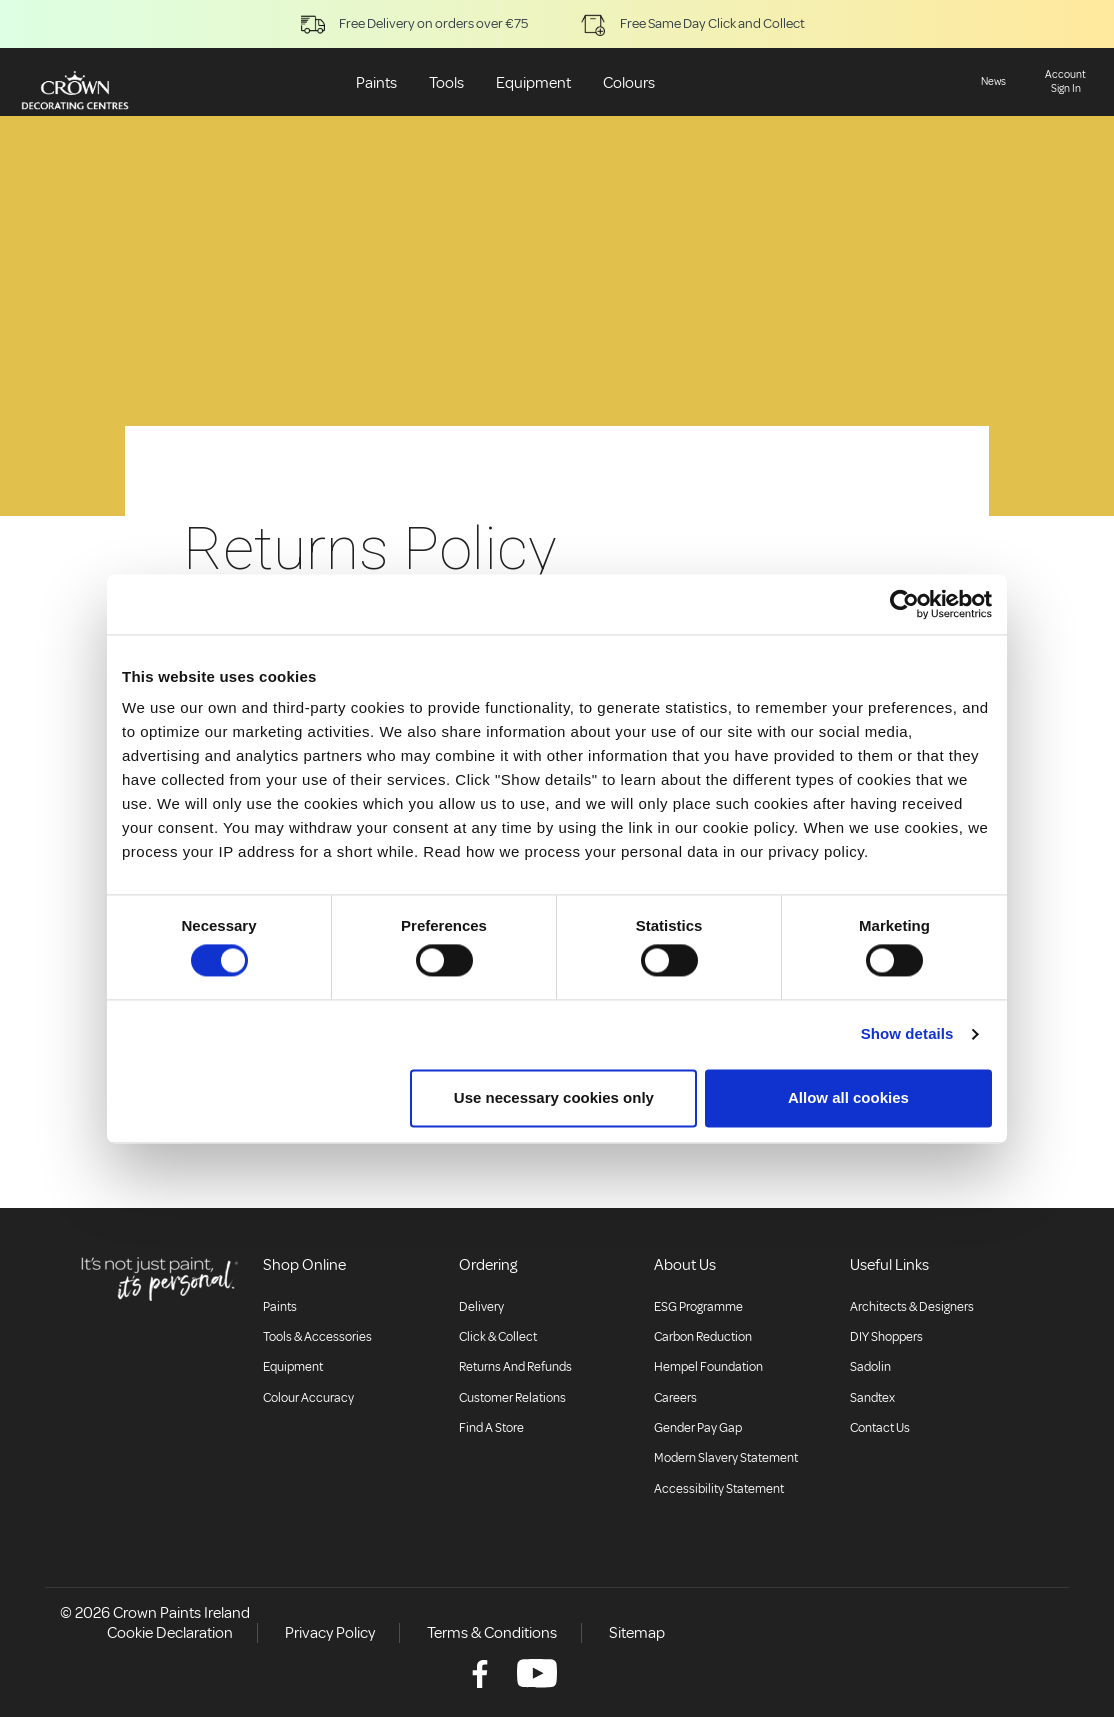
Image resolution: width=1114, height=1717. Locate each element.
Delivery (481, 1307)
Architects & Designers (912, 1307)
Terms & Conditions (492, 1633)
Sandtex (872, 1398)
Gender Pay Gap (698, 1428)
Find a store (491, 1428)
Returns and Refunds (515, 1367)
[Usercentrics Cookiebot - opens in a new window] (904, 604)
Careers (675, 1398)
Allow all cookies (848, 1097)
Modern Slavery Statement (726, 1458)
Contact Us (880, 1428)
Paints (376, 83)
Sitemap (637, 1633)
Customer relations (512, 1398)
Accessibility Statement (719, 1489)
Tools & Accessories (317, 1337)
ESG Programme (698, 1307)
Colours (629, 83)
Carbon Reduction (703, 1337)
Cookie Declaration (170, 1633)
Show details (907, 1034)
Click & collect (498, 1337)
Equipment (533, 83)
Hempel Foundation (708, 1367)
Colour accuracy (308, 1398)
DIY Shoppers (886, 1337)
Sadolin (870, 1367)
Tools (446, 83)
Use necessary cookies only (554, 1097)
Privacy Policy (330, 1633)
